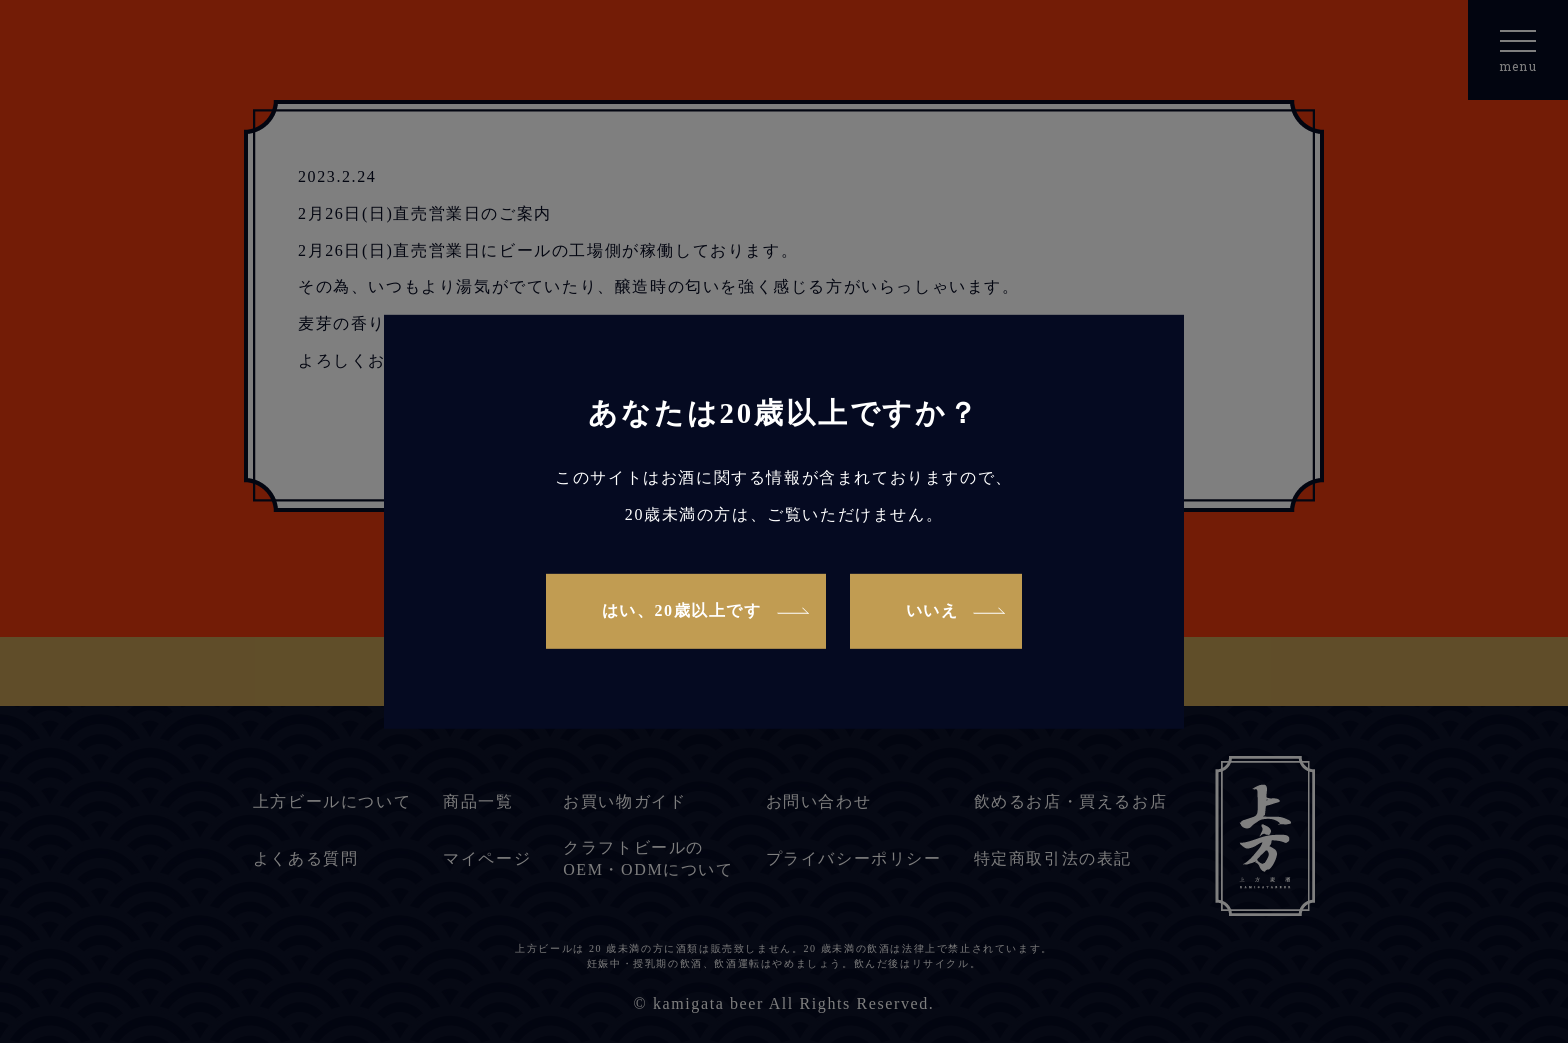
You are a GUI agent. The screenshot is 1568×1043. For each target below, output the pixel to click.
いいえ (932, 610)
